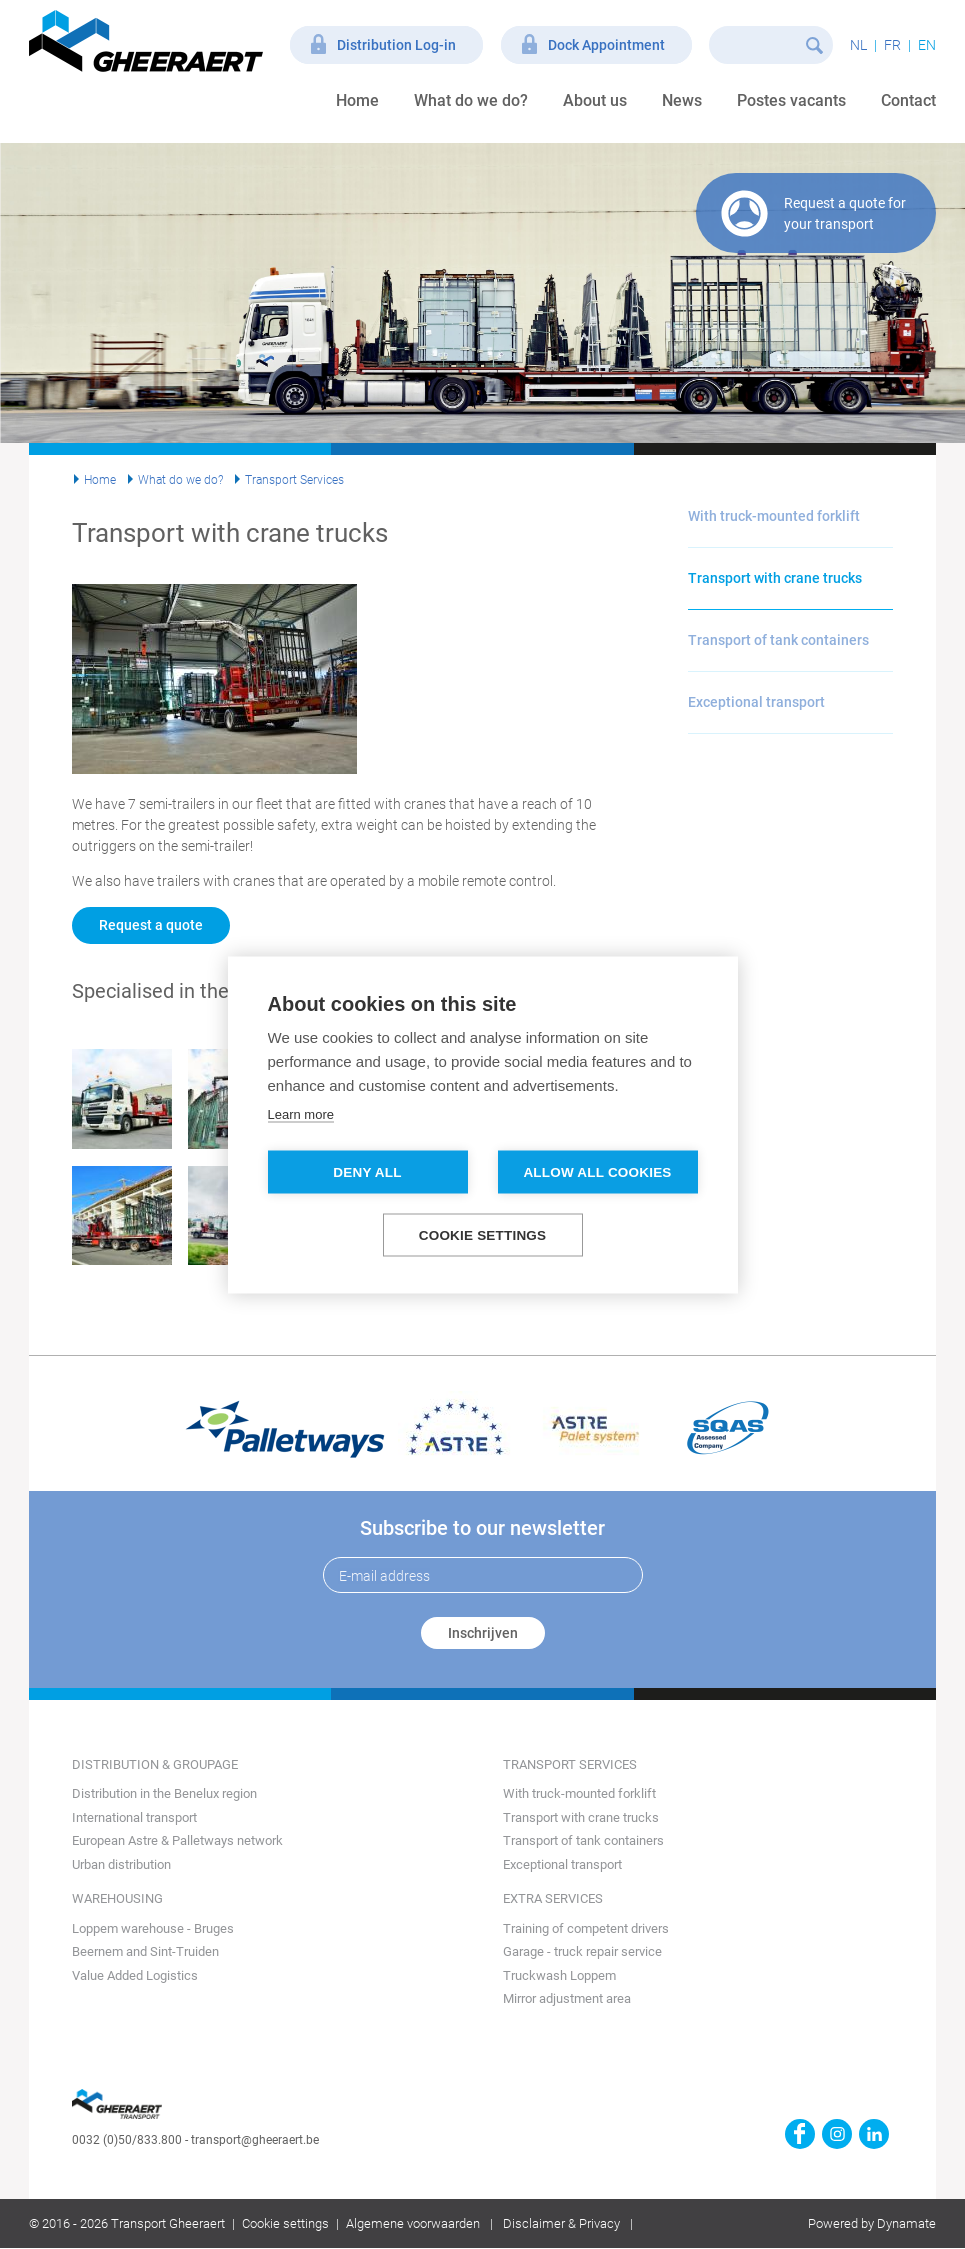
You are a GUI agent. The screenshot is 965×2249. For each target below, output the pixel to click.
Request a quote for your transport (845, 213)
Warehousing (117, 1898)
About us (595, 100)
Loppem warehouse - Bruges (153, 1928)
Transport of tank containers (778, 640)
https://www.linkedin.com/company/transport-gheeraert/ (874, 2134)
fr (892, 45)
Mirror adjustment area (567, 1998)
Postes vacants (791, 100)
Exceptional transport (756, 702)
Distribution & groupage (155, 1764)
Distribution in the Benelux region (164, 1793)
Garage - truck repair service (582, 1951)
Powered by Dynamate (872, 2223)
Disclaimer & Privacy (561, 2223)
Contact (908, 100)
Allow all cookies (597, 1171)
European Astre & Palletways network (177, 1840)
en (927, 45)
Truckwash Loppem (559, 1975)
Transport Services (294, 480)
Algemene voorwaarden (413, 2223)
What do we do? (471, 100)
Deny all (367, 1171)
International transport (134, 1817)
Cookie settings (285, 2223)
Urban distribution (121, 1864)
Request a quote (151, 925)
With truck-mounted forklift (774, 516)
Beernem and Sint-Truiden (145, 1951)
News (682, 100)
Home (357, 100)
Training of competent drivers (586, 1928)
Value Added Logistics (135, 1975)
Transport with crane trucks (775, 578)
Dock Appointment (606, 45)
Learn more (301, 1113)
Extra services (553, 1898)
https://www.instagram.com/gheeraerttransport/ (837, 2134)
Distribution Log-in (396, 45)
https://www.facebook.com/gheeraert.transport (800, 2134)
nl (858, 45)
